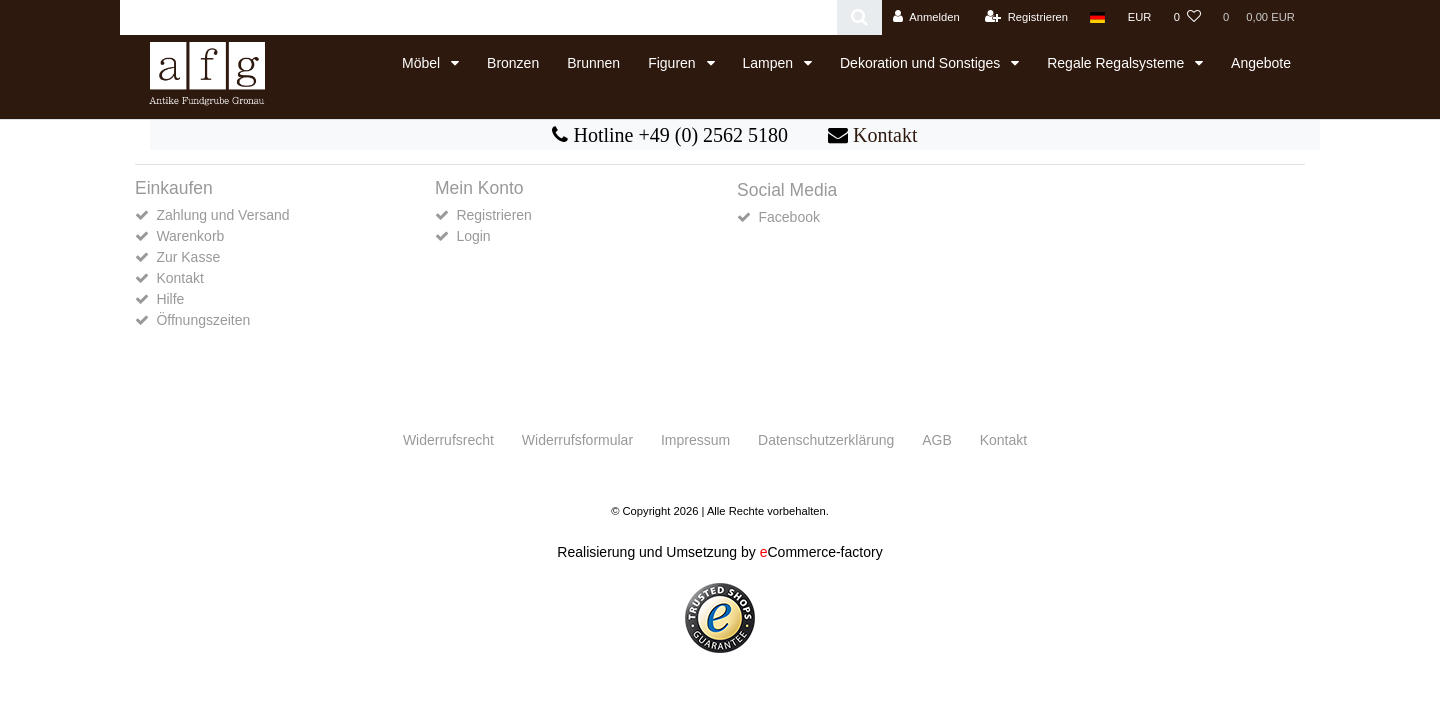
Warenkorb (190, 236)
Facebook (788, 217)
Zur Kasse (188, 257)
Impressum (695, 440)
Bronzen (513, 63)
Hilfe (170, 299)
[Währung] (1140, 17)
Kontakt (885, 135)
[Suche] (859, 17)
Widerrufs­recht (448, 440)
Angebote (1261, 63)
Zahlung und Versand (222, 215)
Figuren (673, 63)
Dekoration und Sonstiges (922, 63)
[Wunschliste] (1187, 17)
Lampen (770, 63)
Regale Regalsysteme (1117, 63)
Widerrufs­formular (577, 440)
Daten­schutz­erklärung (826, 440)
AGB (937, 440)
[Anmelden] (926, 17)
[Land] (1097, 17)
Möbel (423, 63)
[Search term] (478, 17)
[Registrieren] (1026, 17)
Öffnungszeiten (203, 320)
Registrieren (493, 215)
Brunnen (593, 63)
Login (473, 236)
